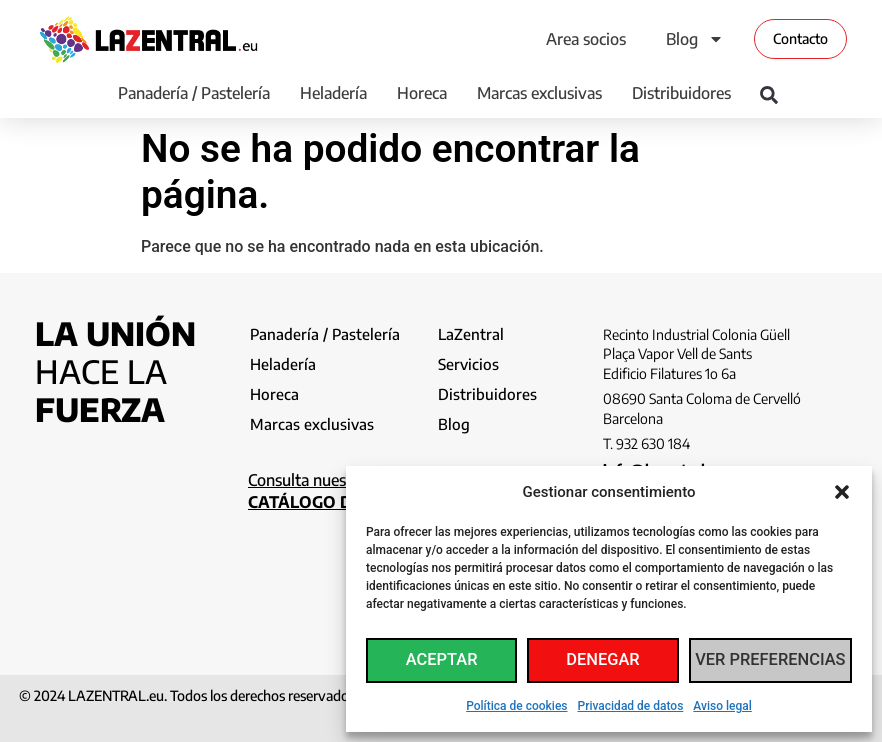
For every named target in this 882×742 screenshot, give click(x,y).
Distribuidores (681, 93)
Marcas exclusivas (539, 93)
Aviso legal (722, 706)
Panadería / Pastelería (194, 93)
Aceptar (443, 661)
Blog (695, 39)
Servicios (469, 366)
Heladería (333, 93)
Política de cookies (516, 706)
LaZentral (471, 334)
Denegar (606, 661)
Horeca (422, 93)
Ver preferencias (772, 661)
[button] (842, 492)
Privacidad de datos (631, 706)
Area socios (586, 39)
